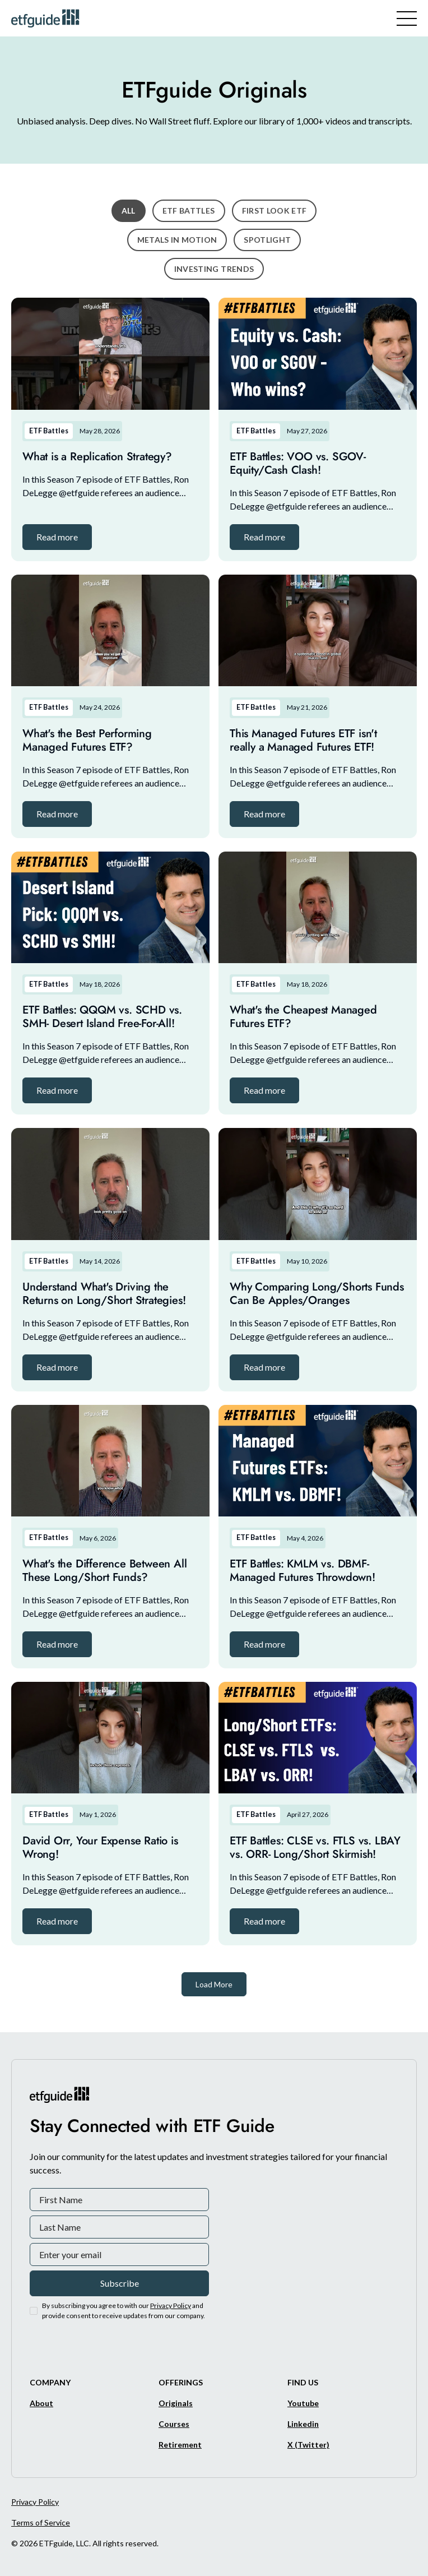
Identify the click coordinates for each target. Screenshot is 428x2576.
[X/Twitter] (308, 2444)
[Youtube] (303, 2403)
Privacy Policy (35, 2501)
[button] (57, 537)
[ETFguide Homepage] (47, 18)
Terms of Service (40, 2522)
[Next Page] (214, 1984)
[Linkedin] (303, 2424)
